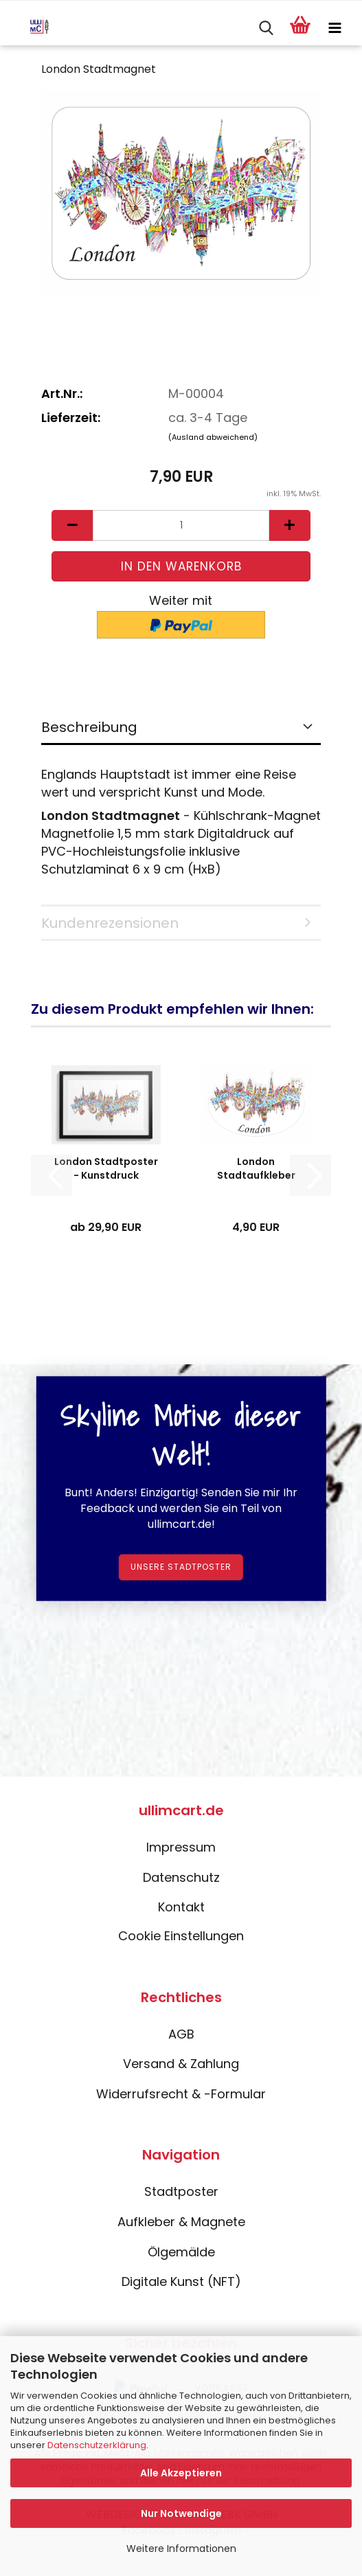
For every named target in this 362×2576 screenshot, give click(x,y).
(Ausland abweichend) (213, 437)
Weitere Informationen (181, 2548)
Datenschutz (181, 1877)
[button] (72, 525)
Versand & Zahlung (181, 2063)
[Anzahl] (181, 525)
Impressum (181, 1847)
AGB (181, 2034)
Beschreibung (89, 727)
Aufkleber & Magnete (181, 2221)
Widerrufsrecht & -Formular (181, 2093)
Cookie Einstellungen (181, 1935)
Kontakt (181, 1907)
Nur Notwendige (181, 2513)
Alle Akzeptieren (181, 2473)
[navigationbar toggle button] (334, 28)
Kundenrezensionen (110, 923)
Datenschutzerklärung (96, 2445)
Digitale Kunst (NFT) (181, 2281)
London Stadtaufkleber (256, 1168)
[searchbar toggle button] (266, 28)
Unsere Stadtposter (181, 1567)
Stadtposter (181, 2191)
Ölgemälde (181, 2252)
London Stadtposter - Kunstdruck (106, 1168)
